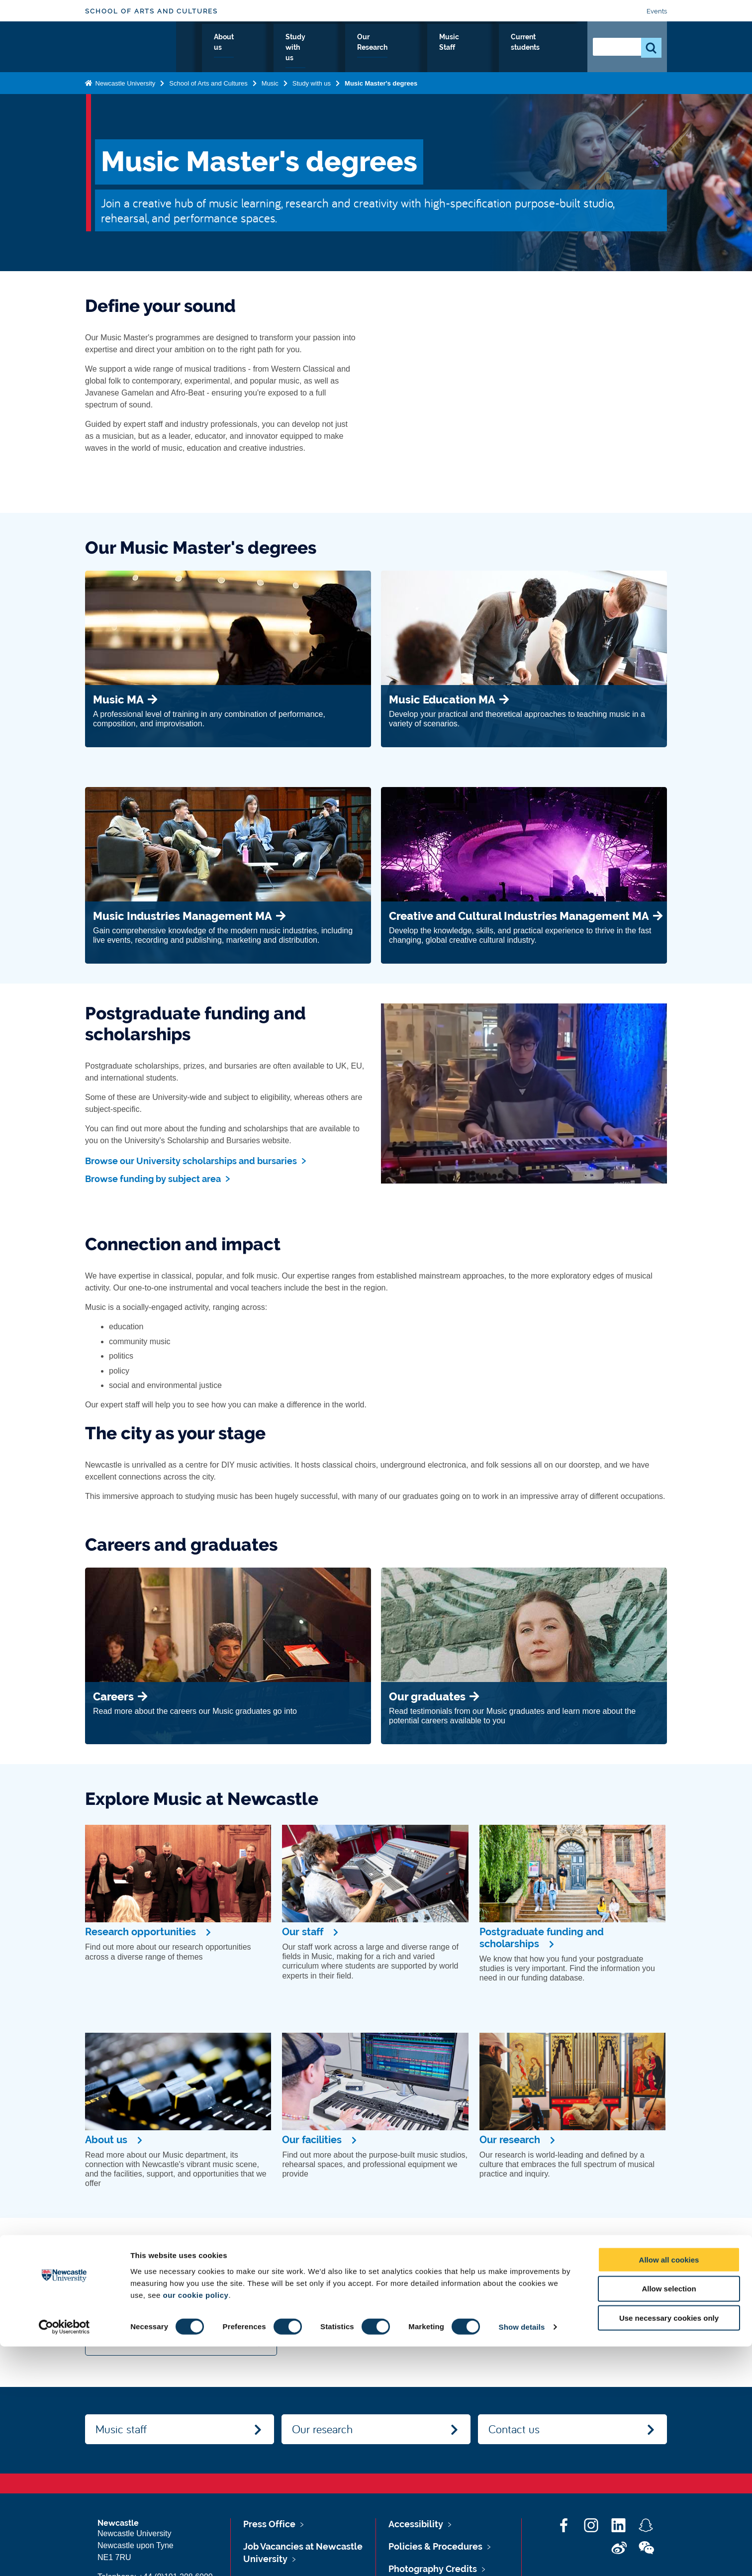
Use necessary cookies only (669, 2547)
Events (657, 11)
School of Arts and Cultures (151, 11)
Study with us (337, 48)
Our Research (405, 48)
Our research (322, 2428)
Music (270, 81)
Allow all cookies (669, 2488)
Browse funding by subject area (153, 1179)
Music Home (221, 48)
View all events (130, 2340)
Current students (538, 48)
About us (278, 48)
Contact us (514, 2428)
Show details (522, 2556)
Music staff (121, 2428)
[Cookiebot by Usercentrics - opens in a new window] (64, 2556)
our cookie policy (196, 2524)
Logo (130, 46)
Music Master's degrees (381, 81)
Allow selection (669, 2518)
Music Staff (469, 48)
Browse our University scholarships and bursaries (191, 1161)
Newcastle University (124, 81)
